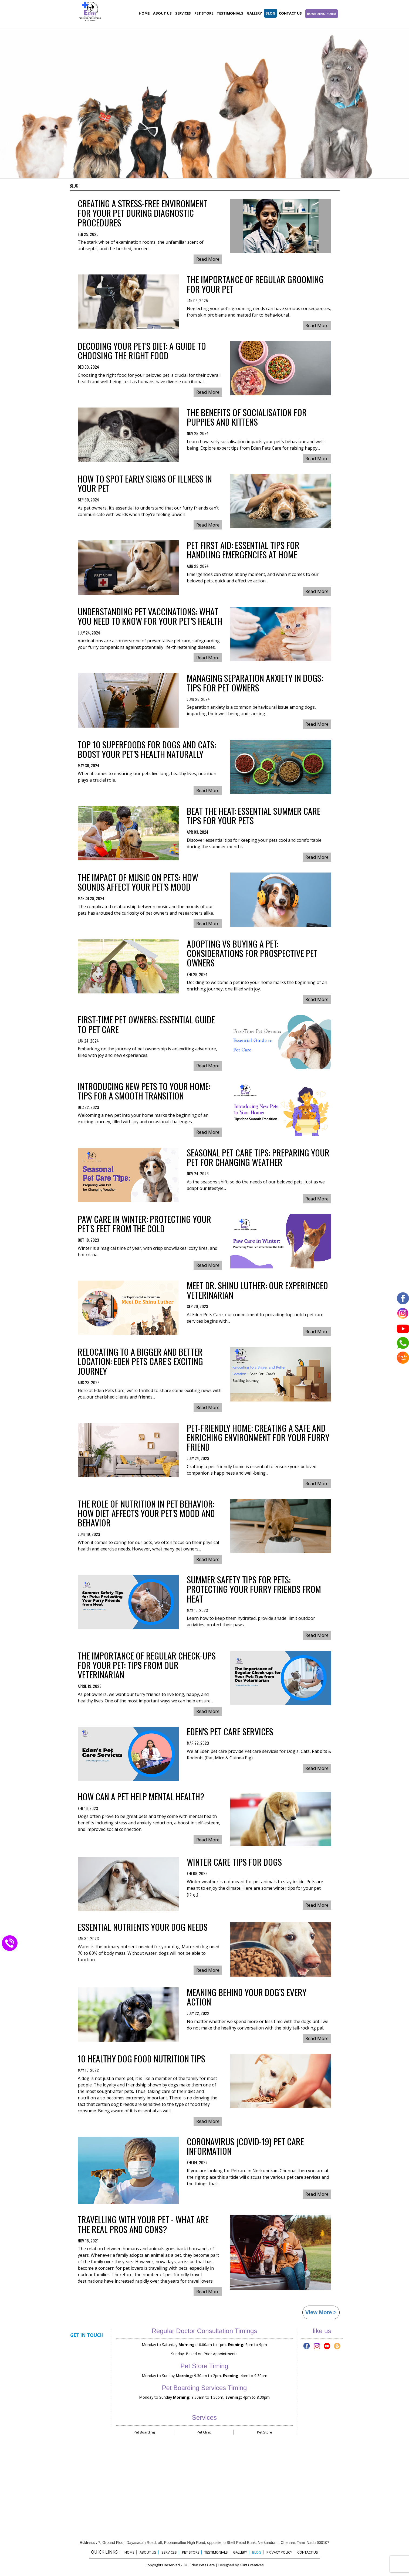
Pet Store (264, 2432)
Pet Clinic (204, 2432)
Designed (226, 2565)
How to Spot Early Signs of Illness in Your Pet (145, 484)
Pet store (203, 13)
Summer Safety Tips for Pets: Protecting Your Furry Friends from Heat (254, 1590)
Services (183, 13)
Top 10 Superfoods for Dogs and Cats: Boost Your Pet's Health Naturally (147, 750)
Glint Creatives (252, 2565)
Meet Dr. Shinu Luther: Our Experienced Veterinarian (257, 1291)
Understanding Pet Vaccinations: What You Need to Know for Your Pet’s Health (150, 617)
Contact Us (290, 13)
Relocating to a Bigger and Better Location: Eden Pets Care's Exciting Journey (140, 1362)
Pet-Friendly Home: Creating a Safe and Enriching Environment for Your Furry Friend (258, 1438)
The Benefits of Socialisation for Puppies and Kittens (247, 418)
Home (144, 13)
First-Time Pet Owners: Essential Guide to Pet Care (146, 1025)
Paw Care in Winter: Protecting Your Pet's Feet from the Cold (144, 1224)
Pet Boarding (144, 2432)
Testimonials (230, 13)
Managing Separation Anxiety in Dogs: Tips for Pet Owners (255, 683)
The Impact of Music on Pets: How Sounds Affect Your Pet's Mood (138, 883)
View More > (321, 2312)
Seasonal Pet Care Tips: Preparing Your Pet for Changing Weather (258, 1158)
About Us (162, 13)
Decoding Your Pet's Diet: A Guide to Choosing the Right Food (142, 351)
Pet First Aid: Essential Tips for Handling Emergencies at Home (243, 550)
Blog (270, 13)
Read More (207, 259)
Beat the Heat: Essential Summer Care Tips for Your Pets (253, 816)
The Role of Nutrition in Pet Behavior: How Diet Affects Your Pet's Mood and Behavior (146, 1514)
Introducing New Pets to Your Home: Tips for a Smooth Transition (144, 1091)
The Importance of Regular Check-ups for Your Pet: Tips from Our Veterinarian (147, 1666)
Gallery (254, 13)
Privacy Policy (279, 2552)
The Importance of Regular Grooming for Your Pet (255, 284)
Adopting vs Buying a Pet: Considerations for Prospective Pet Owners (252, 954)
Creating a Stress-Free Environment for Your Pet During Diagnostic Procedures (143, 214)
